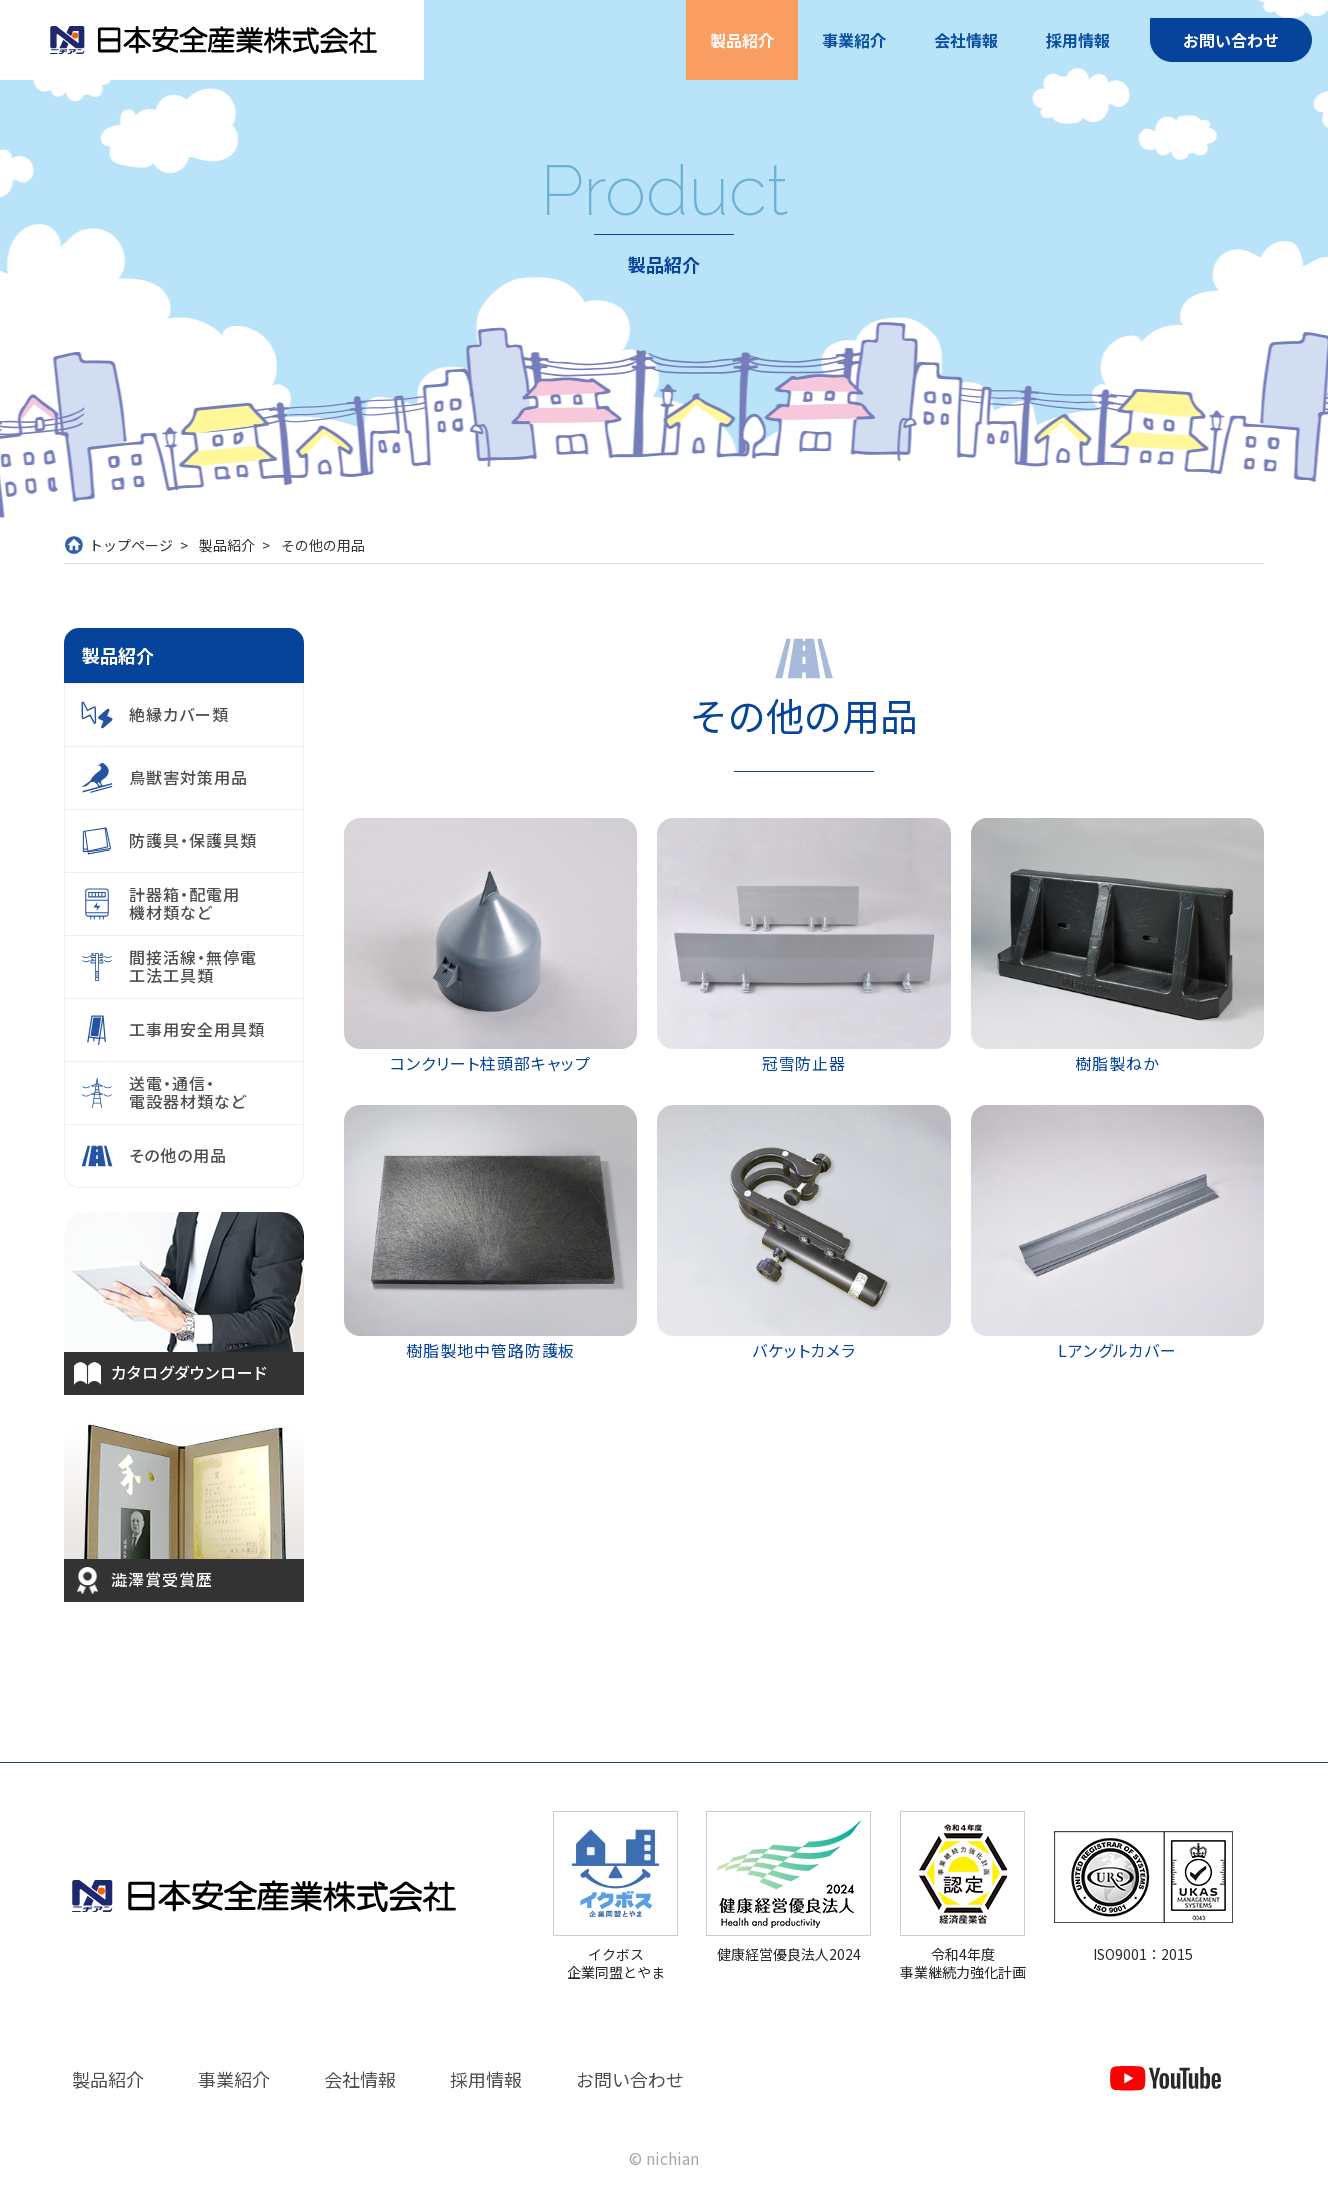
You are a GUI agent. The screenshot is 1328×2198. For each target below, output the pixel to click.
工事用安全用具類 (197, 1029)
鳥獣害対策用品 (188, 777)
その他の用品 (178, 1155)
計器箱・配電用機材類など (184, 903)
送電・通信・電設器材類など (188, 1092)
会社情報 (966, 40)
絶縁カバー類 (179, 714)
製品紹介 (742, 40)
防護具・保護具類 (193, 840)
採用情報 (1078, 40)
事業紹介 (854, 40)
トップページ (131, 545)
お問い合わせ (1231, 40)
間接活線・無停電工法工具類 (193, 966)
